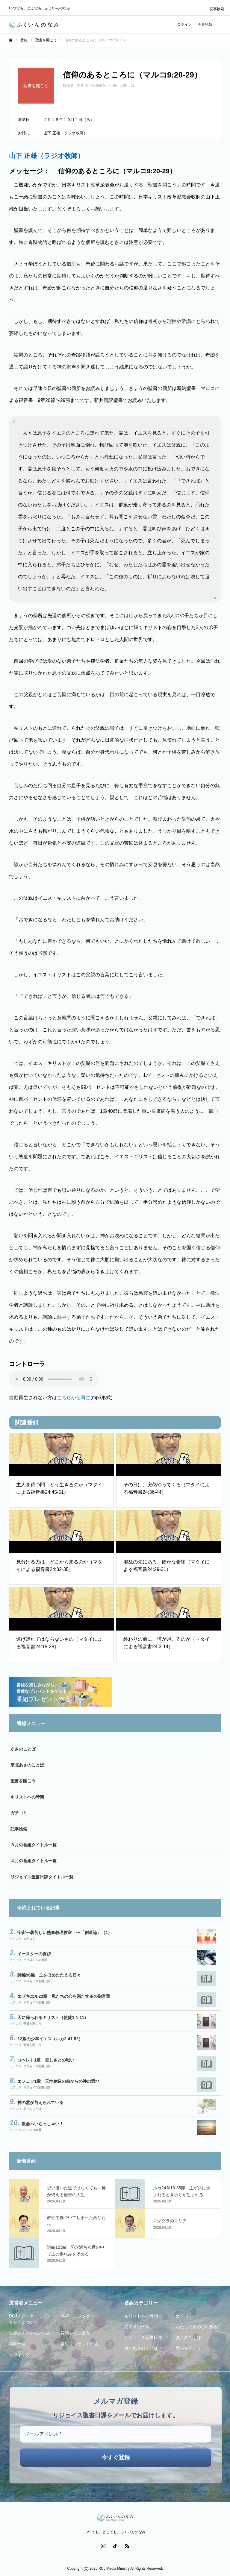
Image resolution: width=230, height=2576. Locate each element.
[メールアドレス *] (115, 2434)
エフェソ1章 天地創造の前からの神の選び (58, 2081)
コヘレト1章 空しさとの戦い (45, 2060)
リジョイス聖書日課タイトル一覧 (41, 1876)
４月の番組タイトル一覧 (33, 1860)
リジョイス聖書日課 (36, 1981)
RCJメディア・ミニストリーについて (30, 2319)
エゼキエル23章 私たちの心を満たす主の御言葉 (63, 1996)
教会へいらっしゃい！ (42, 2123)
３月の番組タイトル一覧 (33, 1844)
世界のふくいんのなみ (30, 2333)
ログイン (184, 24)
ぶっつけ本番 (32, 2130)
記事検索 (217, 9)
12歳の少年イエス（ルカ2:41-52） (50, 2038)
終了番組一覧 (136, 2326)
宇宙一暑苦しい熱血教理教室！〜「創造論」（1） (64, 1932)
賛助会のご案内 (75, 2333)
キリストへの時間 (27, 1797)
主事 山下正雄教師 (91, 86)
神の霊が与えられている (40, 2102)
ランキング (19, 2354)
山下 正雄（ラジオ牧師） (46, 156)
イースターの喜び (34, 1953)
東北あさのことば (27, 1765)
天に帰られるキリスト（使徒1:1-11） (52, 2017)
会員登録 (205, 24)
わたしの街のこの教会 (197, 2326)
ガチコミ (18, 1812)
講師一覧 (17, 2343)
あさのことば (23, 1749)
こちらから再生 (73, 1397)
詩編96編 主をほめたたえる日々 (49, 1975)
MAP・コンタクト (77, 2316)
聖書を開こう (23, 1780)
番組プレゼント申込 (79, 2343)
